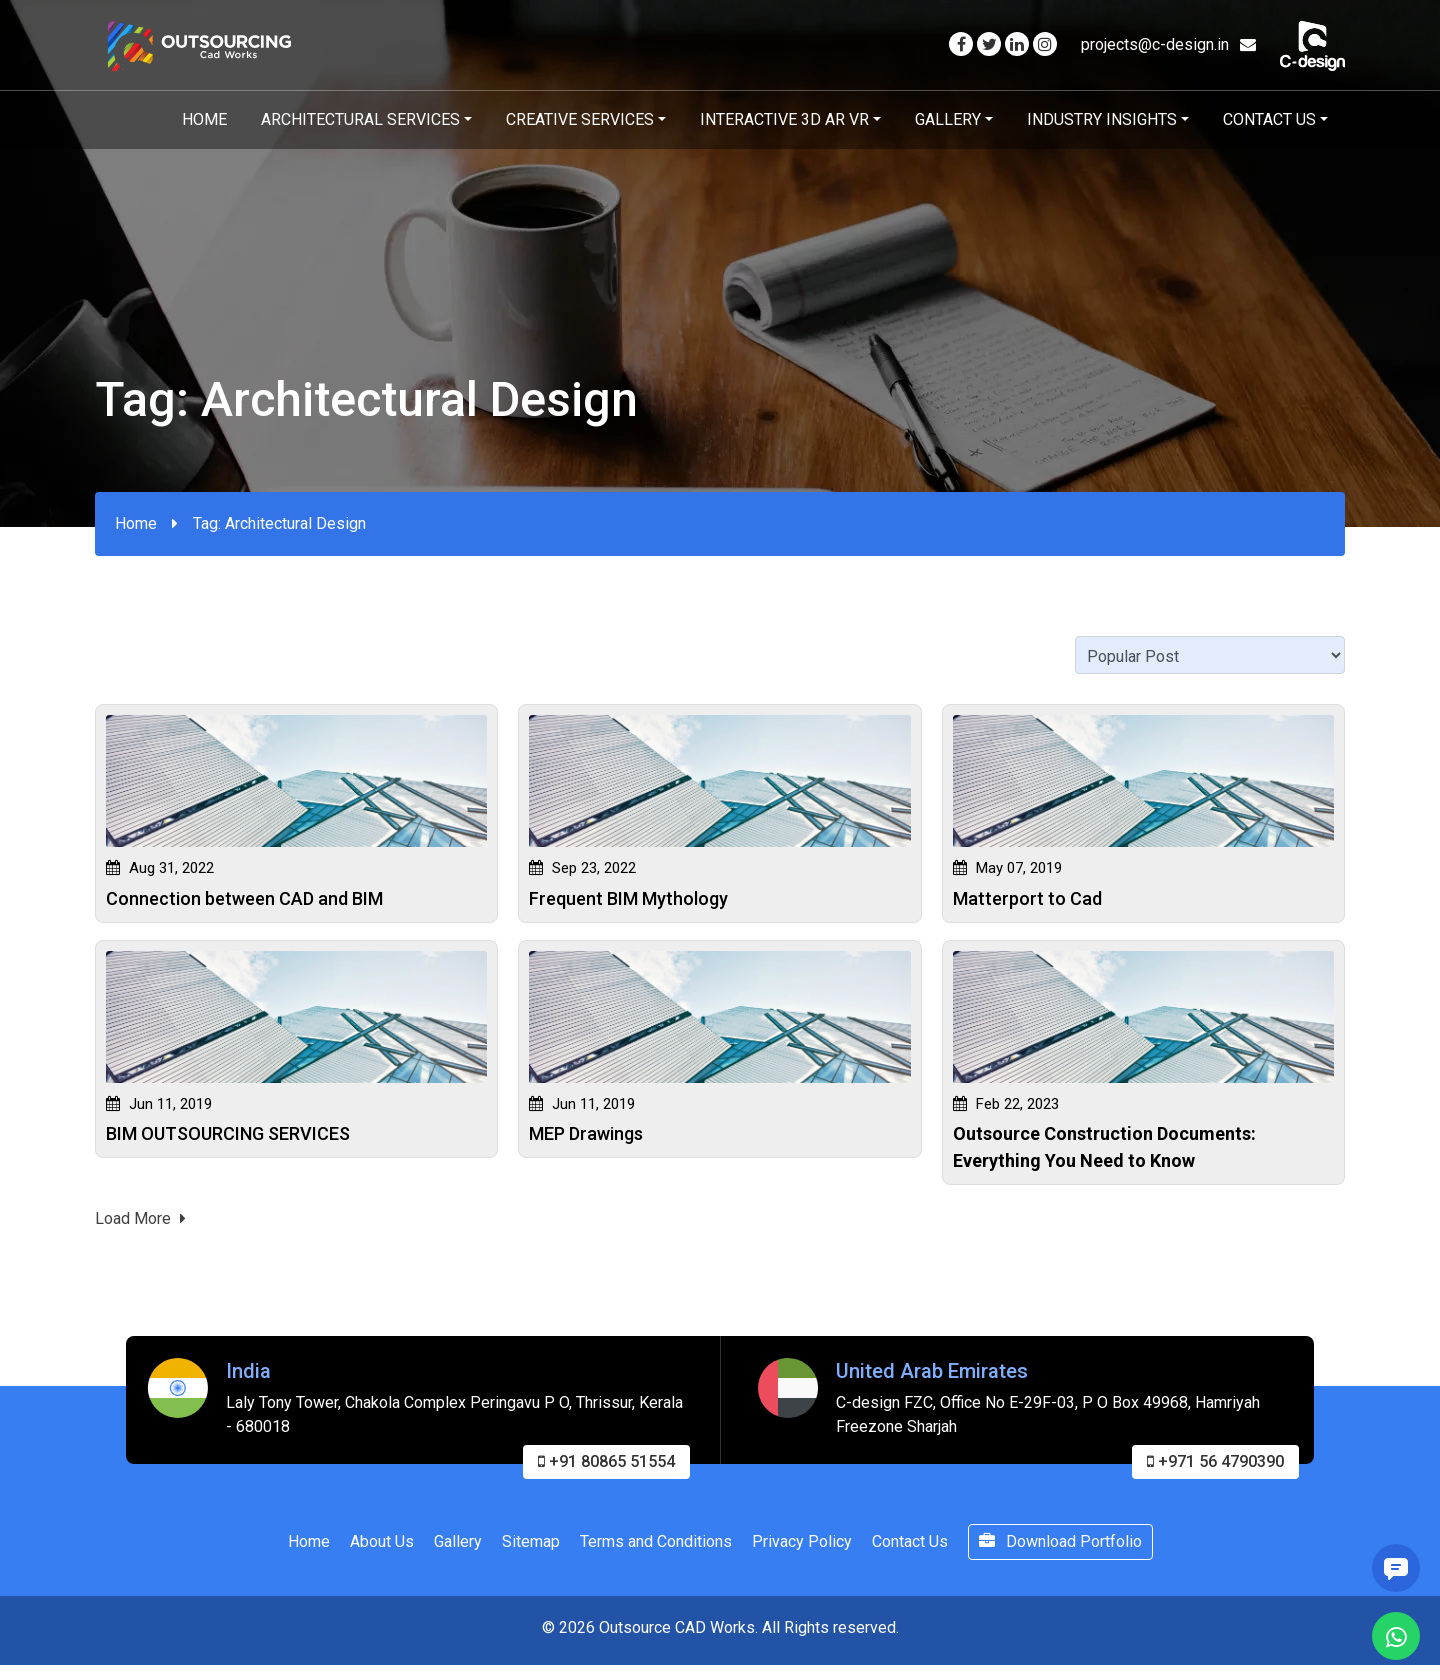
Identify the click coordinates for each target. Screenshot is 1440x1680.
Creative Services (580, 119)
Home (204, 119)
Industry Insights (1102, 119)
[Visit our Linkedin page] (1017, 44)
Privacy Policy (802, 1547)
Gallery (948, 119)
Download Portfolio (1060, 1547)
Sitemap (531, 1547)
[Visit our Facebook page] (961, 44)
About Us (382, 1547)
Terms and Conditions (656, 1547)
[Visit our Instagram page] (1045, 44)
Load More (140, 1224)
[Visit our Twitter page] (989, 44)
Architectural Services (360, 119)
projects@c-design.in (1168, 44)
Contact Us (1269, 119)
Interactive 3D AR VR (784, 119)
